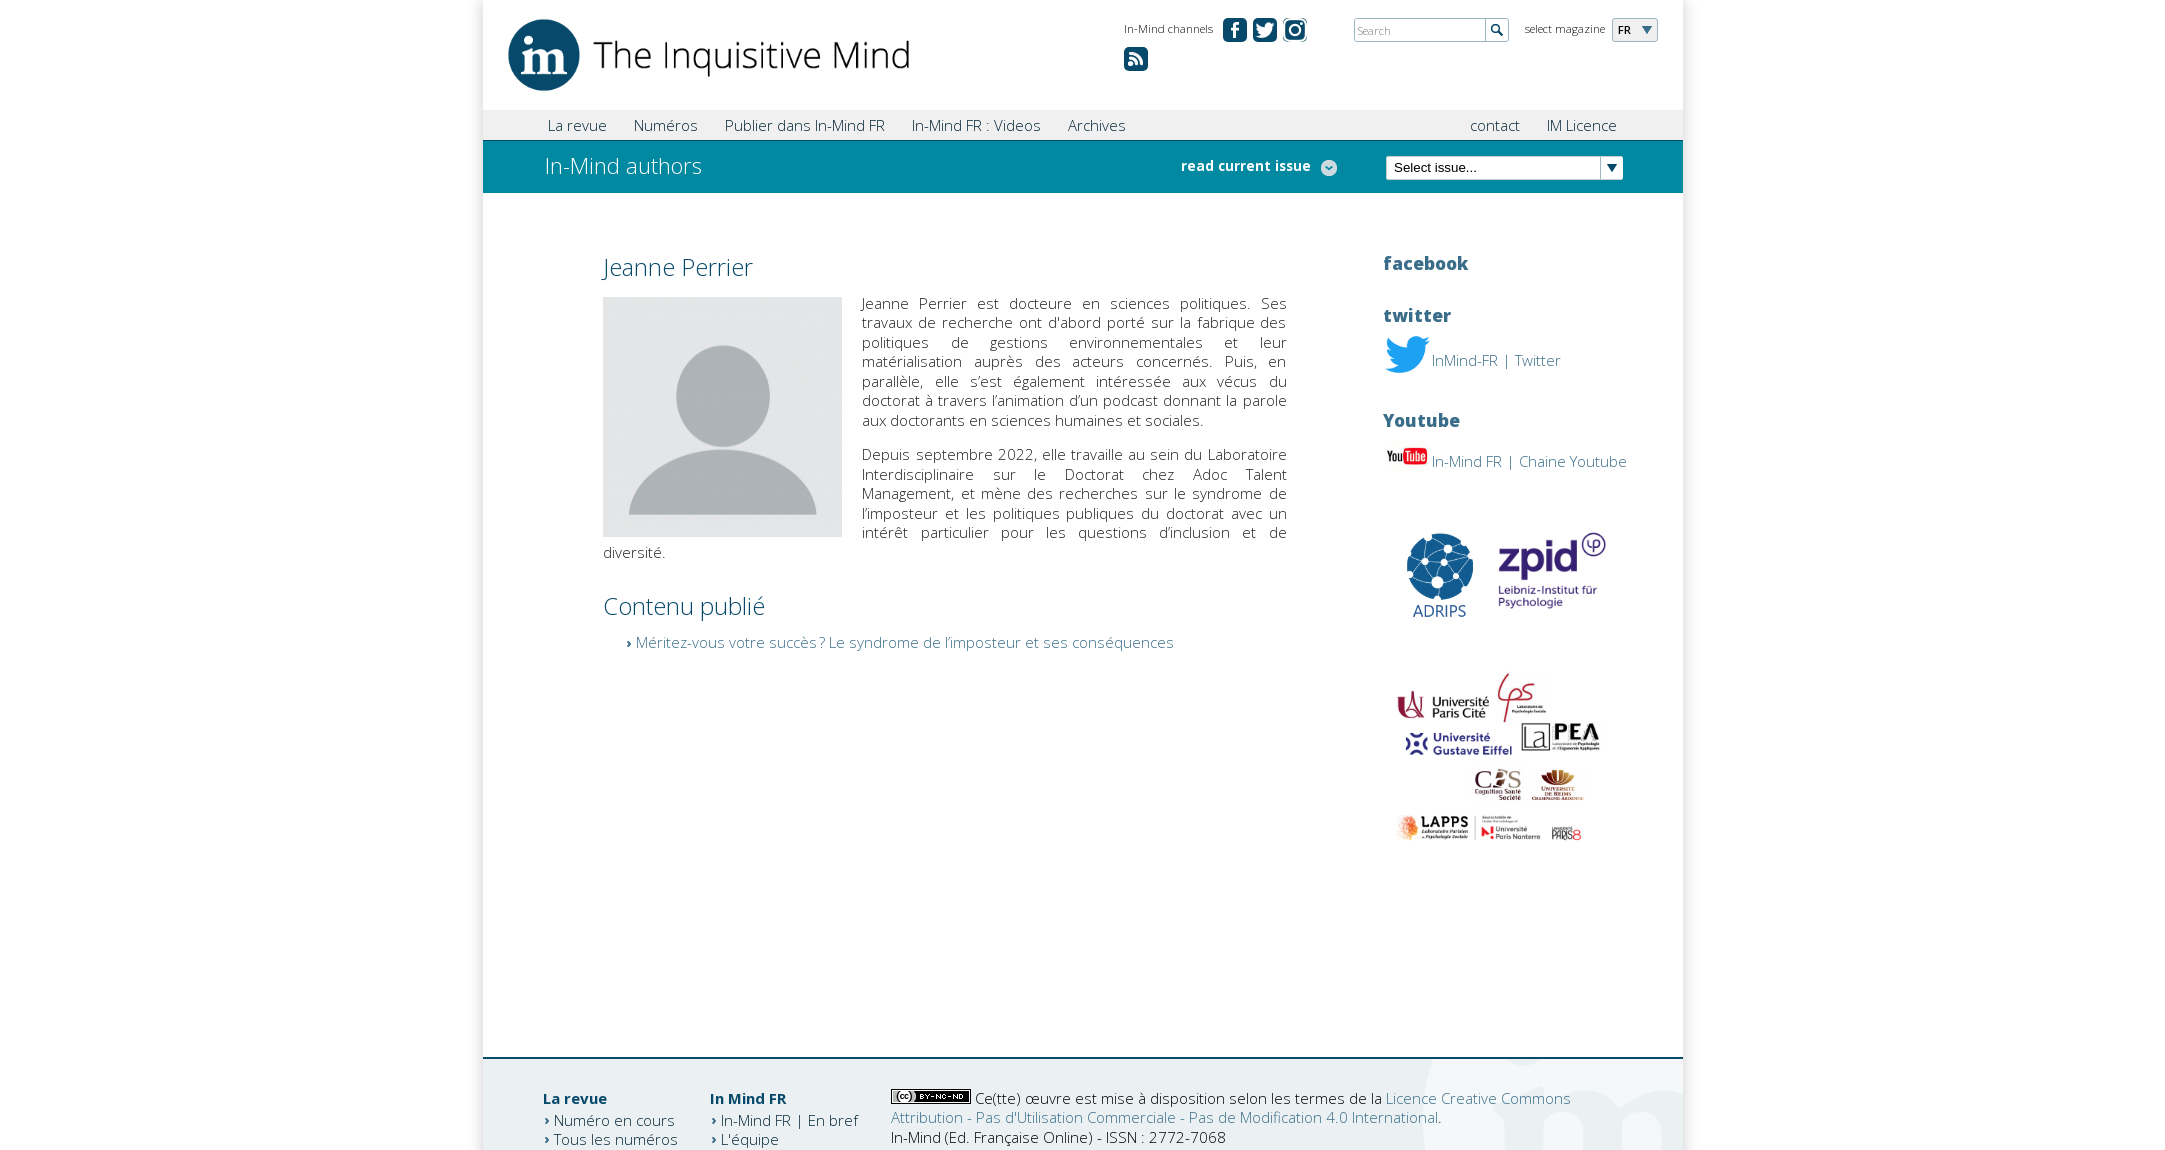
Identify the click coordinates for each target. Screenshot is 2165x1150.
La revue (577, 125)
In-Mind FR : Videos (976, 125)
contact (1495, 125)
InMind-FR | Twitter (1496, 360)
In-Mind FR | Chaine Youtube (1529, 461)
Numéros (666, 125)
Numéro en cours (614, 1119)
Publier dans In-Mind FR (805, 125)
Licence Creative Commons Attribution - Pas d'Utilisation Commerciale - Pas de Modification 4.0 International (1231, 1108)
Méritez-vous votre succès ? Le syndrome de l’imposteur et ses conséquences (905, 642)
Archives (1097, 125)
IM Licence (1582, 125)
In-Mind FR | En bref (789, 1119)
